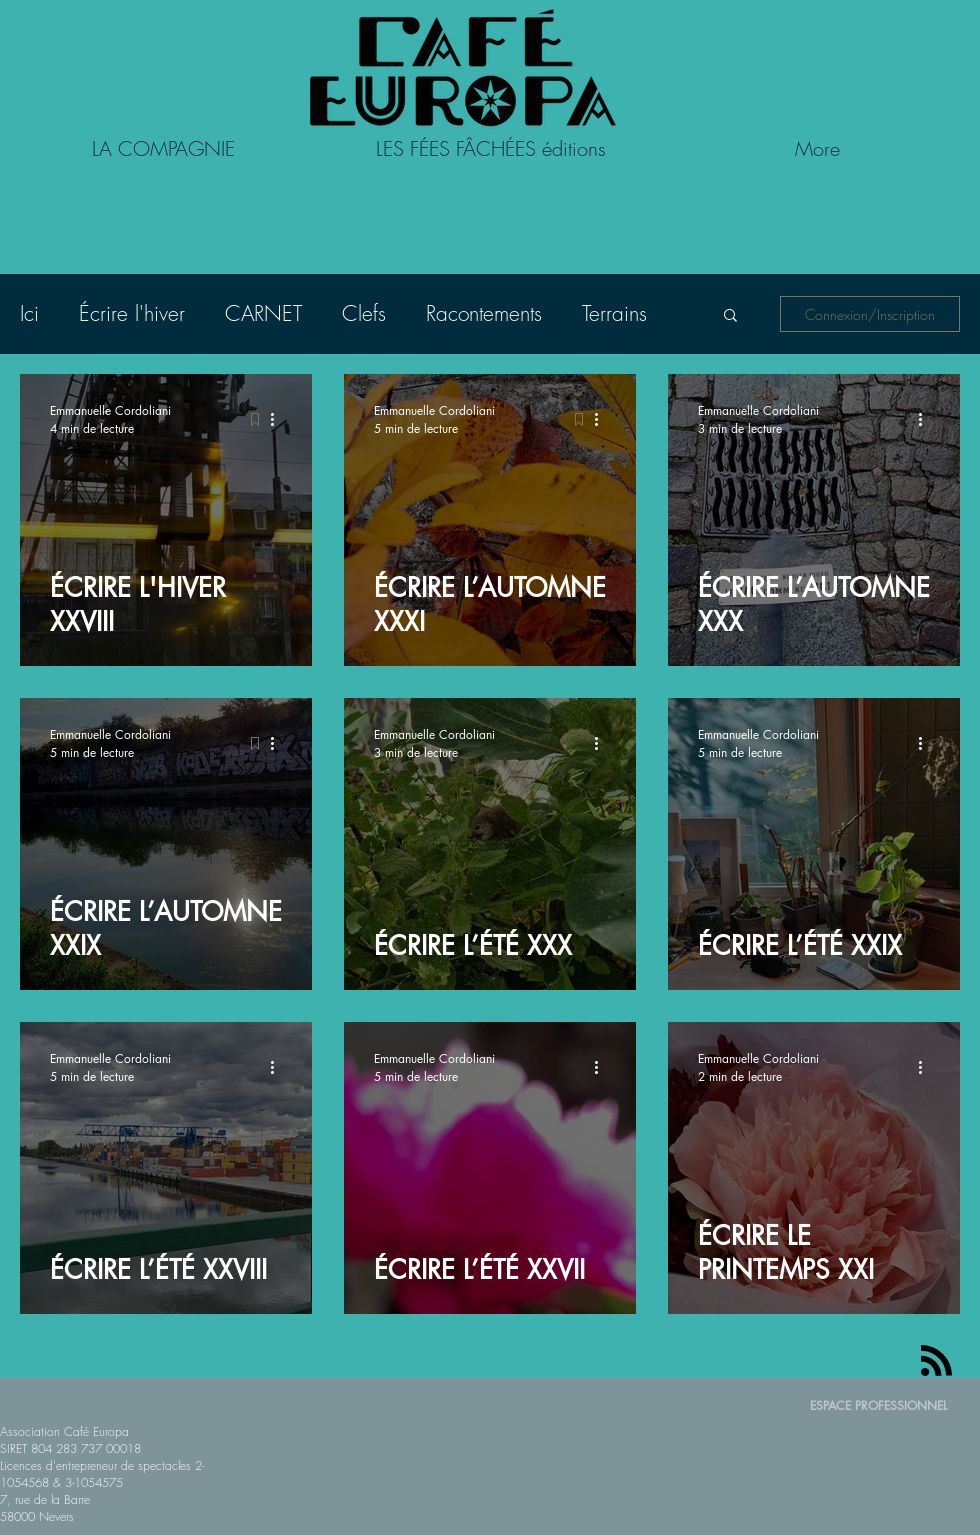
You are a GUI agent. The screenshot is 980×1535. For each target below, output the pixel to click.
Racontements (484, 314)
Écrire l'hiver (132, 314)
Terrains (614, 314)
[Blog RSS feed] (936, 1361)
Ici (29, 314)
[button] (730, 316)
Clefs (364, 314)
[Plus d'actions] (279, 419)
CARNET (263, 314)
